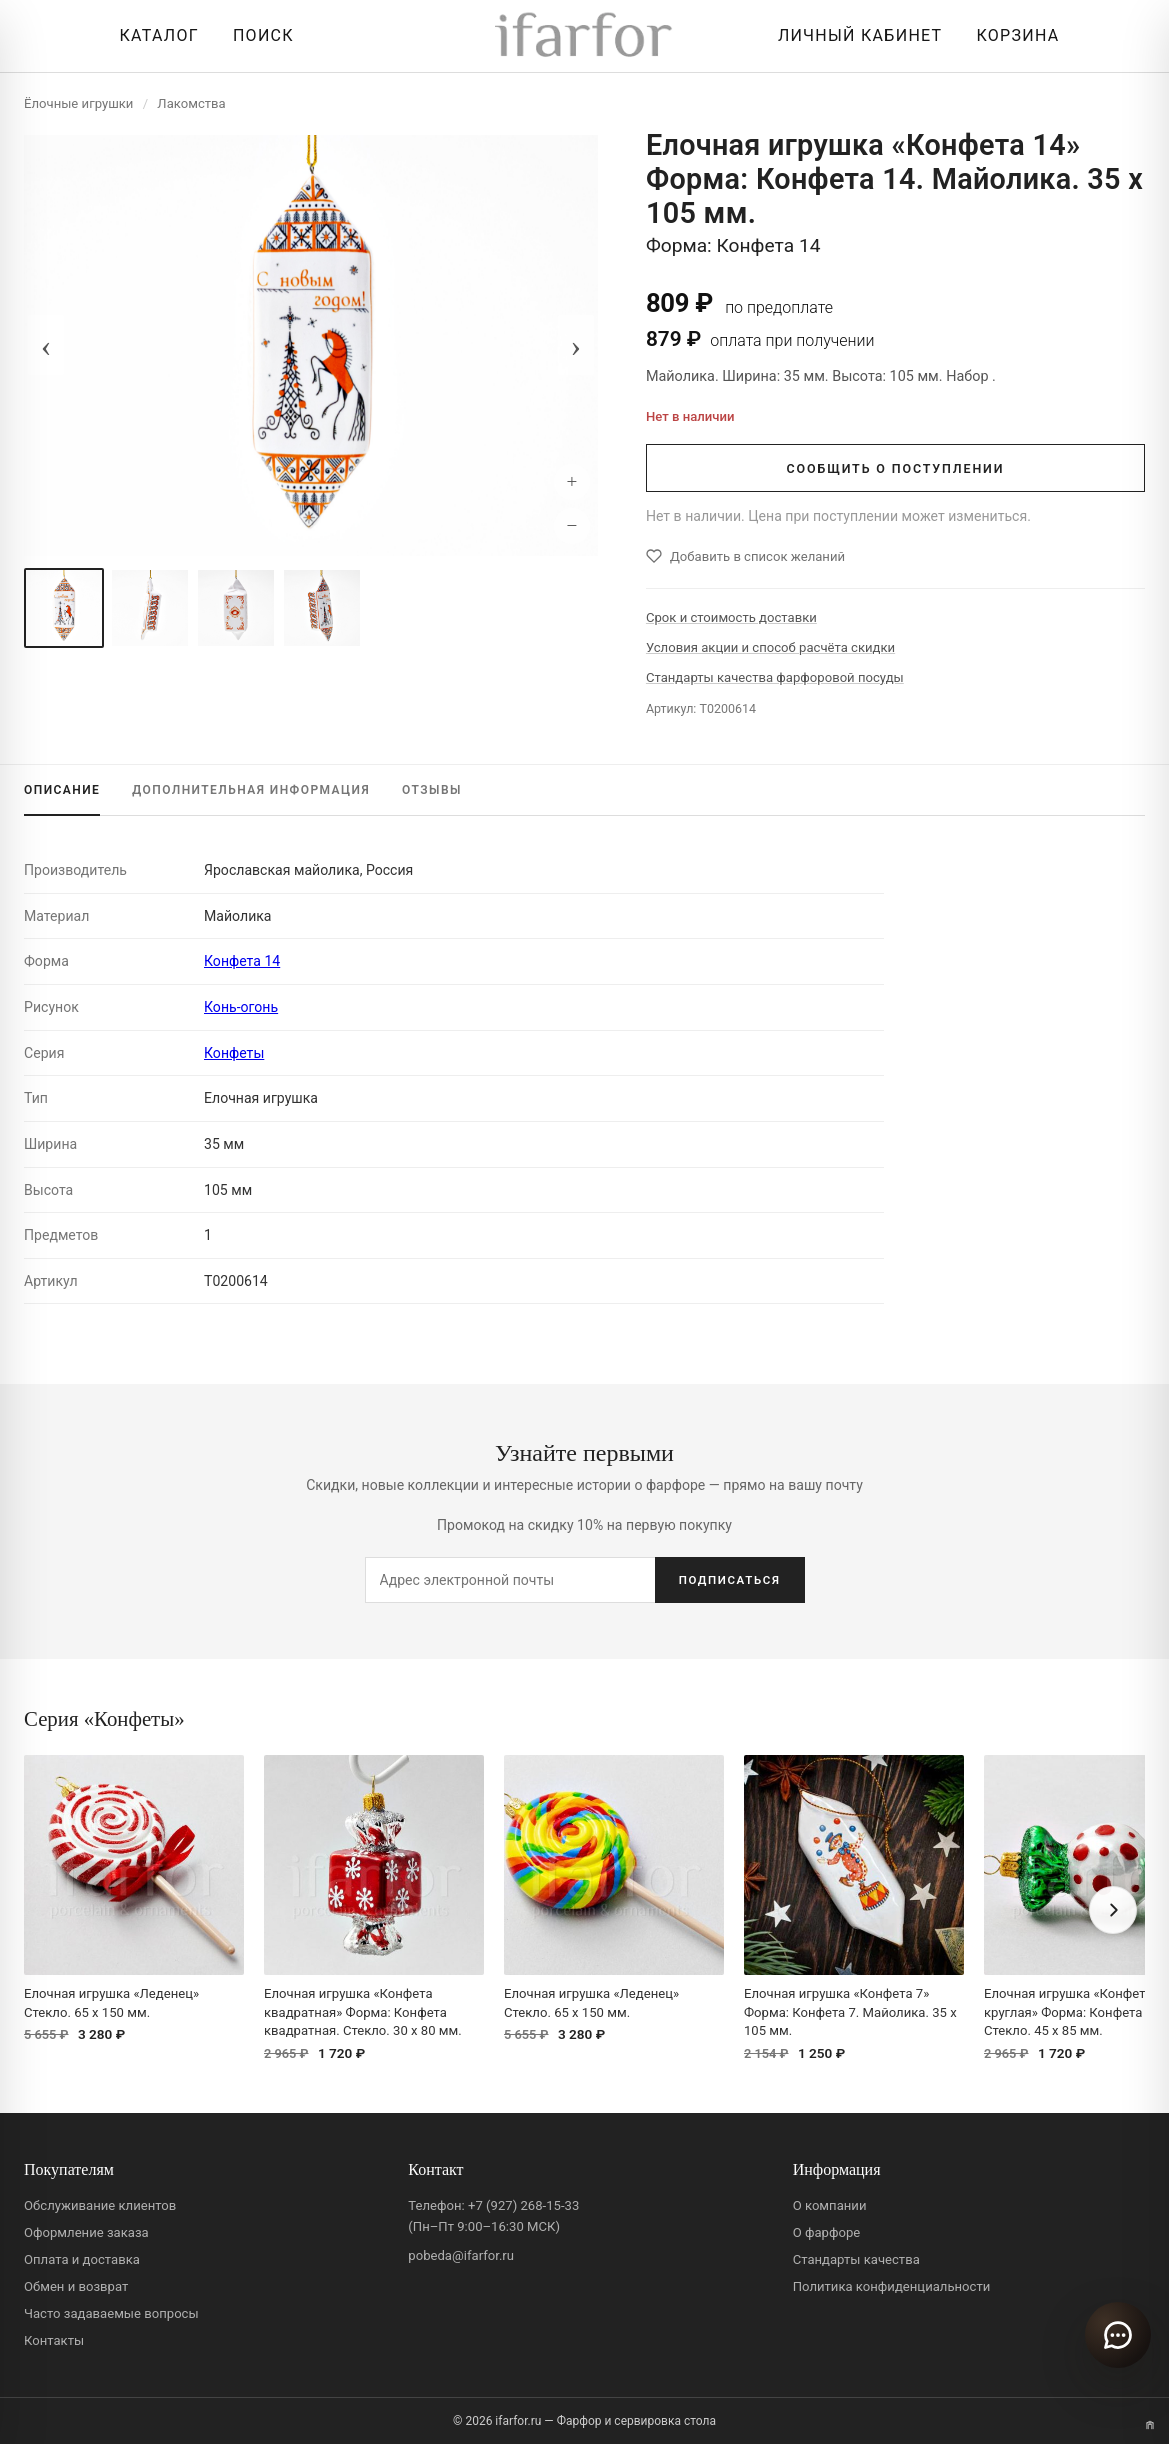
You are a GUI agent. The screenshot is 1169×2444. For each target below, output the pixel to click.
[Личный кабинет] (855, 36)
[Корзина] (1012, 36)
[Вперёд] (1113, 1910)
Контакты (54, 2340)
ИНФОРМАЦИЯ (251, 790)
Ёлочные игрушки (78, 103)
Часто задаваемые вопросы (111, 2313)
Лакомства (191, 103)
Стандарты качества (856, 2259)
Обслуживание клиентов (100, 2205)
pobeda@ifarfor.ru (461, 2255)
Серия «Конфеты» (104, 1718)
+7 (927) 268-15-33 (523, 2205)
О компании (830, 2205)
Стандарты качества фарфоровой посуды (775, 677)
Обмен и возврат (76, 2286)
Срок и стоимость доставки (731, 617)
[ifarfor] (584, 36)
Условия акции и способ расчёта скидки (770, 647)
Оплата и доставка (82, 2259)
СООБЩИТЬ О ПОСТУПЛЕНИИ (896, 468)
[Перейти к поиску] (258, 36)
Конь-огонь (241, 1007)
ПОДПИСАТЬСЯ (730, 1580)
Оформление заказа (86, 2232)
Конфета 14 (242, 961)
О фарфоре (827, 2232)
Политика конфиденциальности (892, 2286)
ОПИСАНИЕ (62, 790)
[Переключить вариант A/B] (1150, 2425)
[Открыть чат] (1118, 2335)
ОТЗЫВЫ (432, 790)
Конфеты (234, 1053)
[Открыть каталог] (154, 36)
